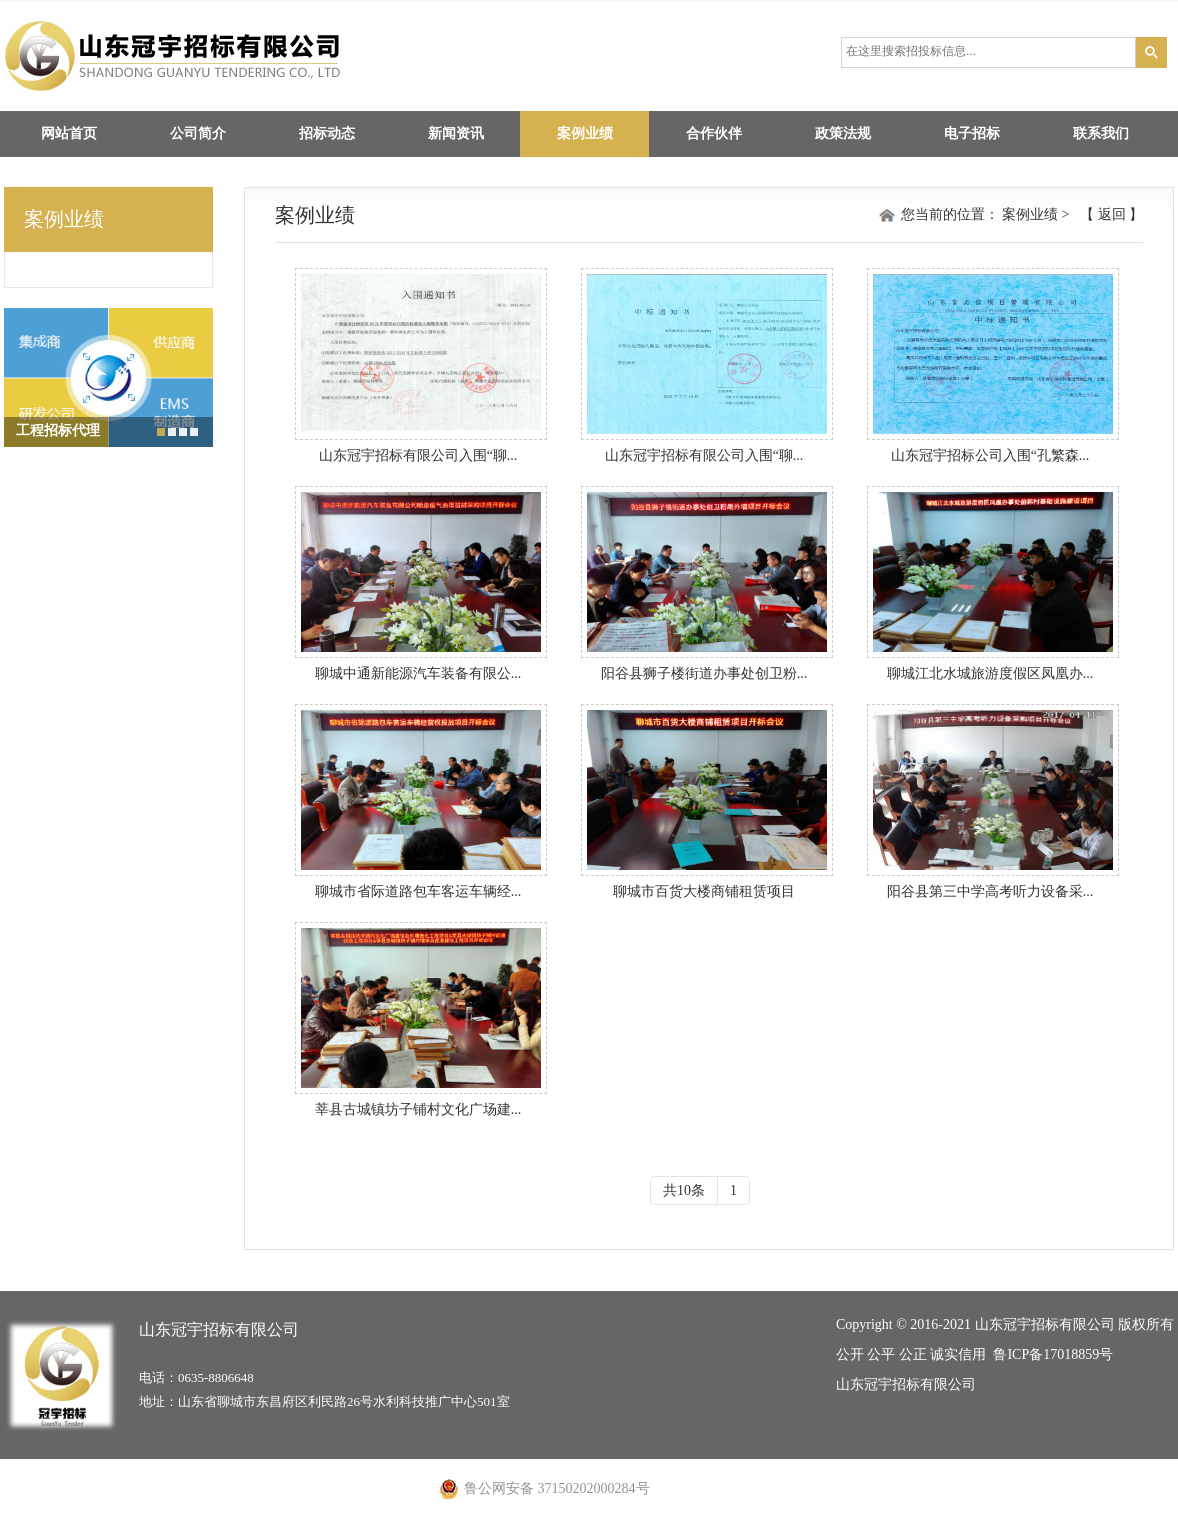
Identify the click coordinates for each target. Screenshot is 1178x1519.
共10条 (684, 1190)
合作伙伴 (714, 133)
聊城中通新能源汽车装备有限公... (418, 673)
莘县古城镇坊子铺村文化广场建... (418, 1109)
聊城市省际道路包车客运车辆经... (418, 891)
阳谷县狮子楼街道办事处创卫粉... (704, 673)
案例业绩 (585, 133)
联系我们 (1101, 133)
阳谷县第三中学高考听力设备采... (990, 891)
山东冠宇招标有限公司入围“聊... (418, 455)
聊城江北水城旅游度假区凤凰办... (990, 673)
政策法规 (843, 133)
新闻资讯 (456, 133)
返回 (1111, 214)
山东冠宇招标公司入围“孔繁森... (990, 455)
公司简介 (198, 133)
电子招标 (972, 133)
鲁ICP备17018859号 (1053, 1354)
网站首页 (69, 133)
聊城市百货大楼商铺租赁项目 (704, 891)
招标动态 (327, 133)
